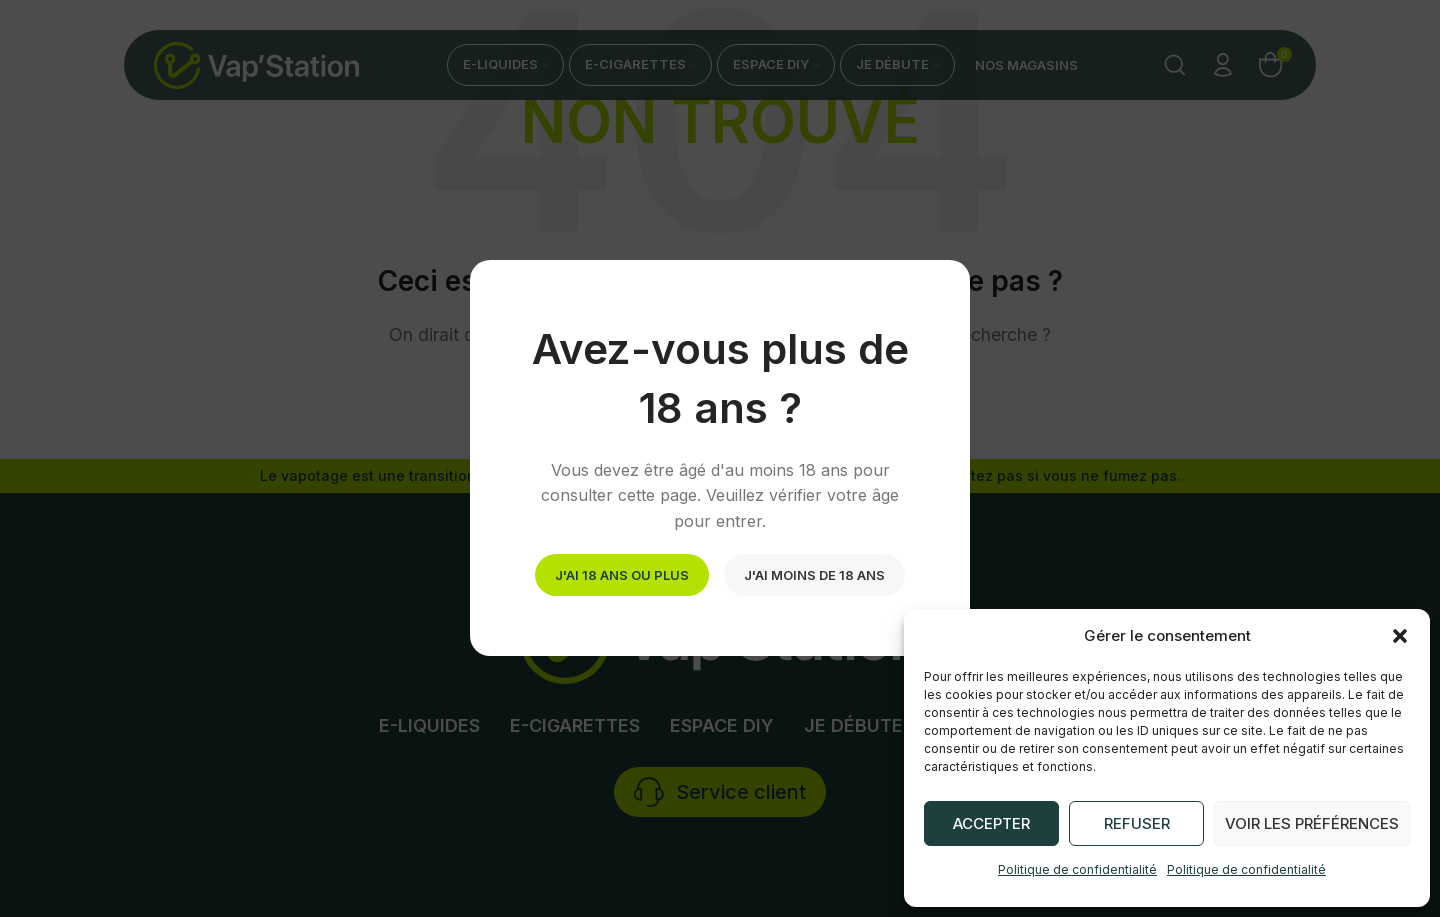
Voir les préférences (1312, 823)
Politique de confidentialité (1077, 869)
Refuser (1137, 823)
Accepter (991, 823)
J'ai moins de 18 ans (814, 575)
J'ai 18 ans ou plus (622, 575)
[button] (1400, 636)
